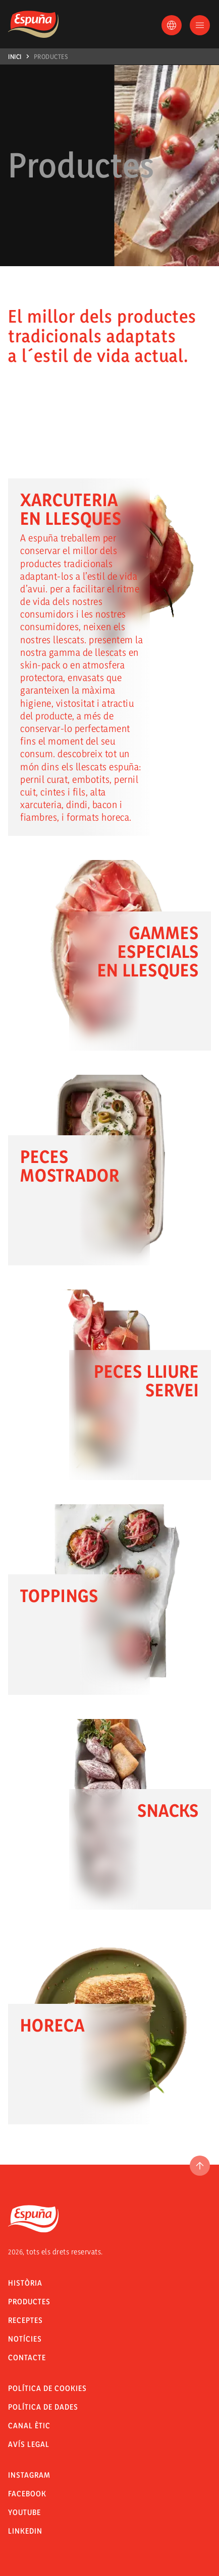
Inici (15, 56)
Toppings (59, 1595)
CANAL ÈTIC (29, 2425)
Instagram (29, 2475)
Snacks (168, 1810)
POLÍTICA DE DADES (43, 2407)
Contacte (27, 2357)
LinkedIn (25, 2531)
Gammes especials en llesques (148, 951)
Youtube (24, 2512)
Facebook (27, 2493)
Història (25, 2283)
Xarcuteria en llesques (71, 509)
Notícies (25, 2339)
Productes (51, 56)
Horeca (52, 2025)
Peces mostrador (70, 1166)
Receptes (25, 2320)
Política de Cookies (47, 2388)
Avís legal (28, 2444)
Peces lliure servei (146, 1380)
